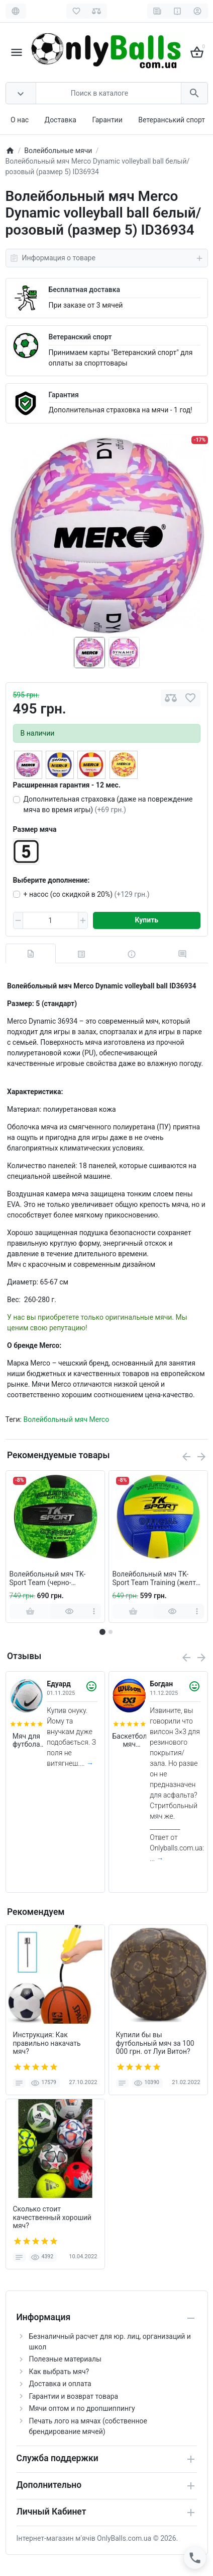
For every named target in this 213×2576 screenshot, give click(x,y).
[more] (94, 1611)
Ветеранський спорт (171, 120)
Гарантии (107, 120)
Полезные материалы (65, 2359)
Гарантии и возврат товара (74, 2396)
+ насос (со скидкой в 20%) (87, 894)
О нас (20, 120)
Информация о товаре (107, 258)
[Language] (16, 11)
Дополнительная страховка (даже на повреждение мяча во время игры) (108, 804)
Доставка (60, 120)
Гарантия (64, 395)
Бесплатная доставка (84, 289)
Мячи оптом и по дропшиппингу (82, 2408)
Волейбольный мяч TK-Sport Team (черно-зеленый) (48, 1578)
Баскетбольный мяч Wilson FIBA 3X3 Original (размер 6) (130, 1740)
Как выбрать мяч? (59, 2372)
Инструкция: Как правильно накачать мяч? (47, 2043)
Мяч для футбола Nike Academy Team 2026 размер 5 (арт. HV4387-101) (27, 1740)
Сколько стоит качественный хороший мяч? (52, 2217)
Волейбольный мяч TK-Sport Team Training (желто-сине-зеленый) (157, 1578)
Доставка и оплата (60, 2384)
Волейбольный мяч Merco (66, 1419)
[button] (111, 1632)
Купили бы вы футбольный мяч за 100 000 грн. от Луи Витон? (155, 2043)
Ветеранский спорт (80, 337)
